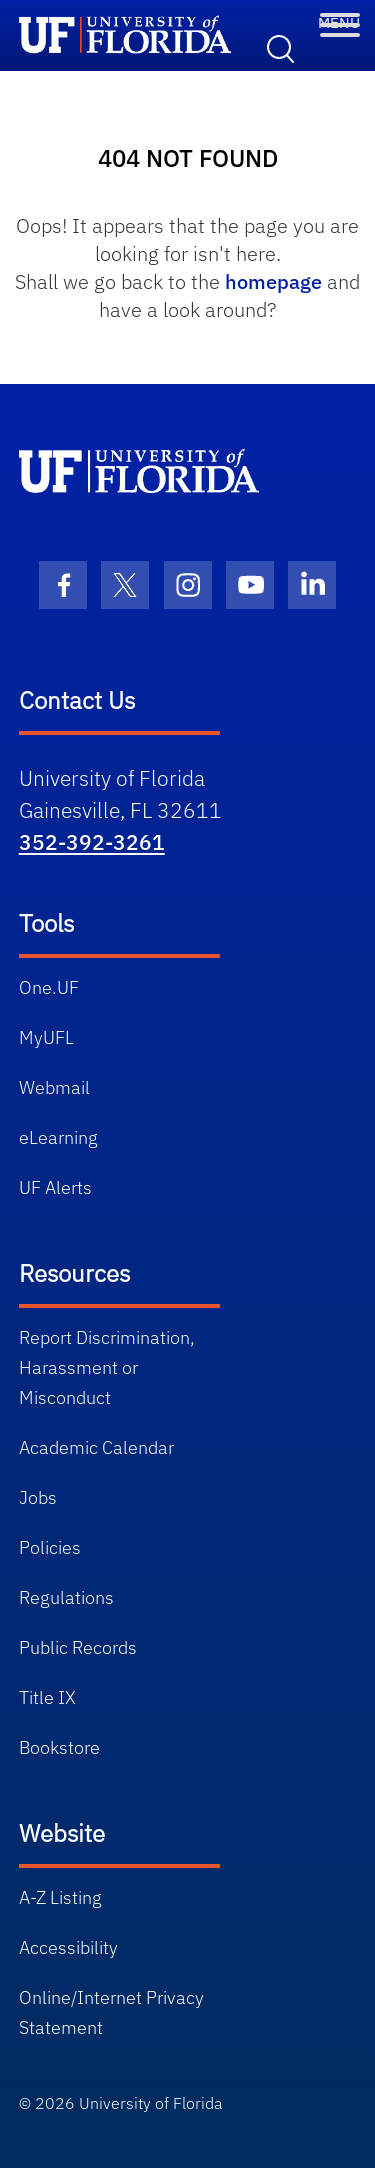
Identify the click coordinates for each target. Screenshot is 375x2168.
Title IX (47, 1697)
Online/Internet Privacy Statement (111, 2012)
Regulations (66, 1597)
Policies (50, 1547)
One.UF (49, 987)
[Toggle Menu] (340, 20)
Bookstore (59, 1747)
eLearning (58, 1137)
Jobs (38, 1497)
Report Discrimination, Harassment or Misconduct (107, 1367)
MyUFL (46, 1037)
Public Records (78, 1647)
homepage (273, 281)
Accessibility (68, 1947)
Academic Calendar (96, 1447)
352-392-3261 (92, 842)
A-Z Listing (60, 1897)
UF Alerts (55, 1187)
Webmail (54, 1087)
